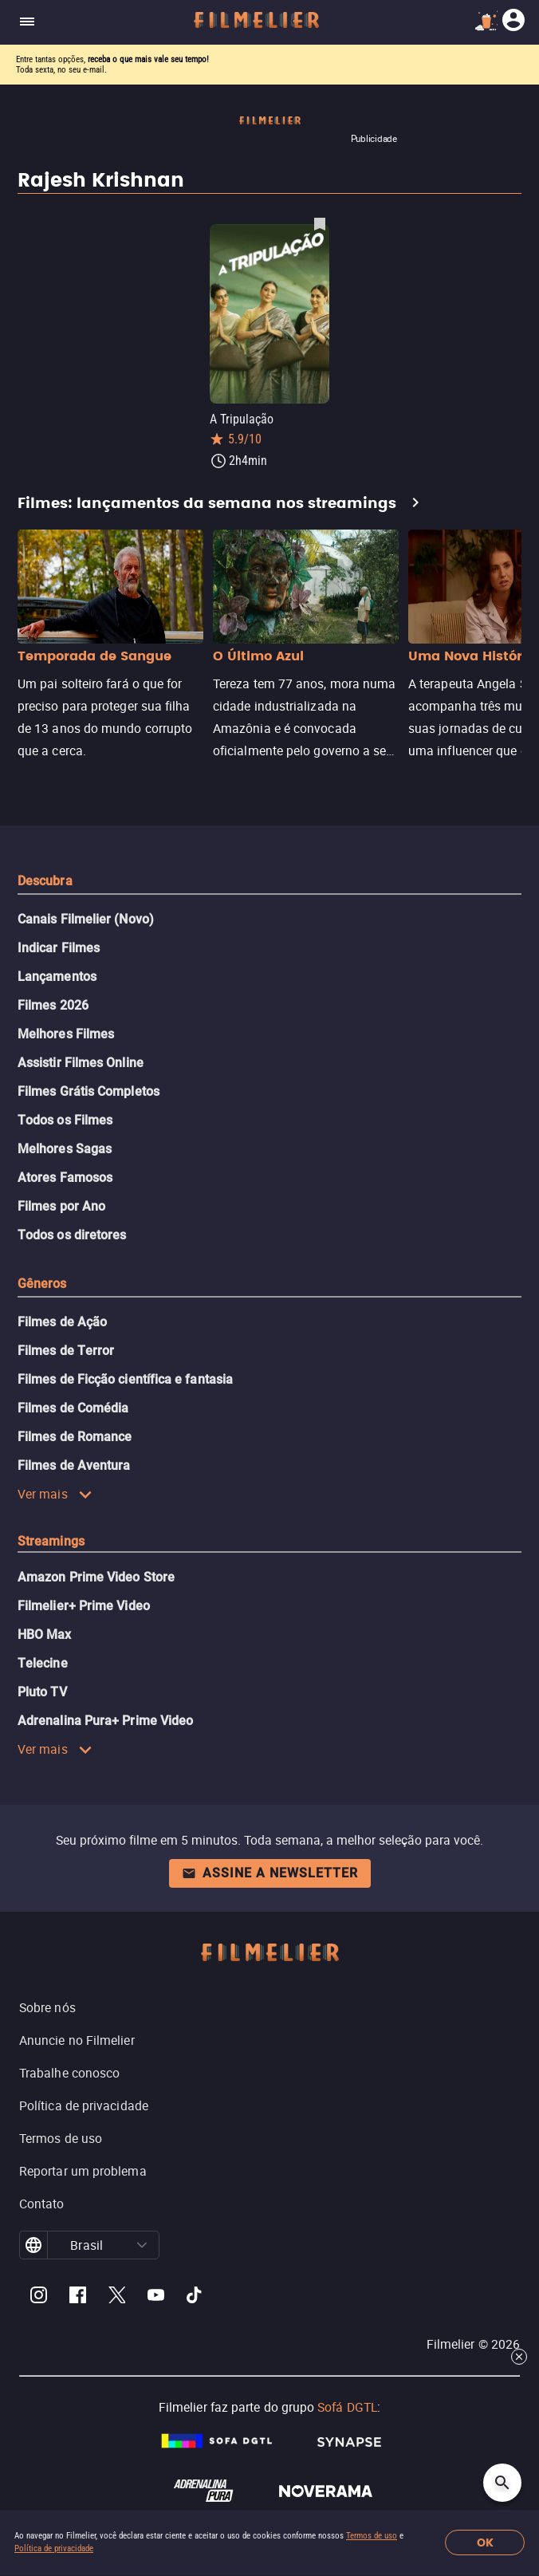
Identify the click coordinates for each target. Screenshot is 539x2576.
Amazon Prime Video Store (96, 1577)
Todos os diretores (72, 1235)
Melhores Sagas (65, 1148)
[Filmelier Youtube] (155, 2297)
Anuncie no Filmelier (77, 2040)
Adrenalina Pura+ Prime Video (105, 1720)
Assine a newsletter (270, 1873)
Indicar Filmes (59, 947)
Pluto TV (42, 1692)
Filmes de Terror (66, 1350)
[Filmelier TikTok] (194, 2297)
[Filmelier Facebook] (77, 2297)
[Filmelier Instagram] (38, 2297)
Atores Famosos (65, 1177)
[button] (142, 2245)
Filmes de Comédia (73, 1408)
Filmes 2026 (53, 1005)
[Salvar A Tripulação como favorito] (319, 223)
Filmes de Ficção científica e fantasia (125, 1379)
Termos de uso (371, 2536)
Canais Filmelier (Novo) (86, 919)
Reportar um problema (83, 2171)
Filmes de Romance (75, 1436)
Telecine (43, 1663)
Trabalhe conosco (69, 2073)
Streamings (51, 1541)
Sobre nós (47, 2007)
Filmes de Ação (62, 1321)
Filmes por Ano (61, 1206)
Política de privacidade (53, 2548)
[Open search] (502, 2483)
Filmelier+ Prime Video (84, 1605)
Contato (42, 2203)
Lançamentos (57, 976)
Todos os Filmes (65, 1120)
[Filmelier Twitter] (116, 2297)
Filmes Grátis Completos (88, 1091)
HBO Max (45, 1634)
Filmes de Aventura (74, 1465)
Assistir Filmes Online (81, 1062)
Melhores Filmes (66, 1034)
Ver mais (55, 1494)
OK (485, 2543)
